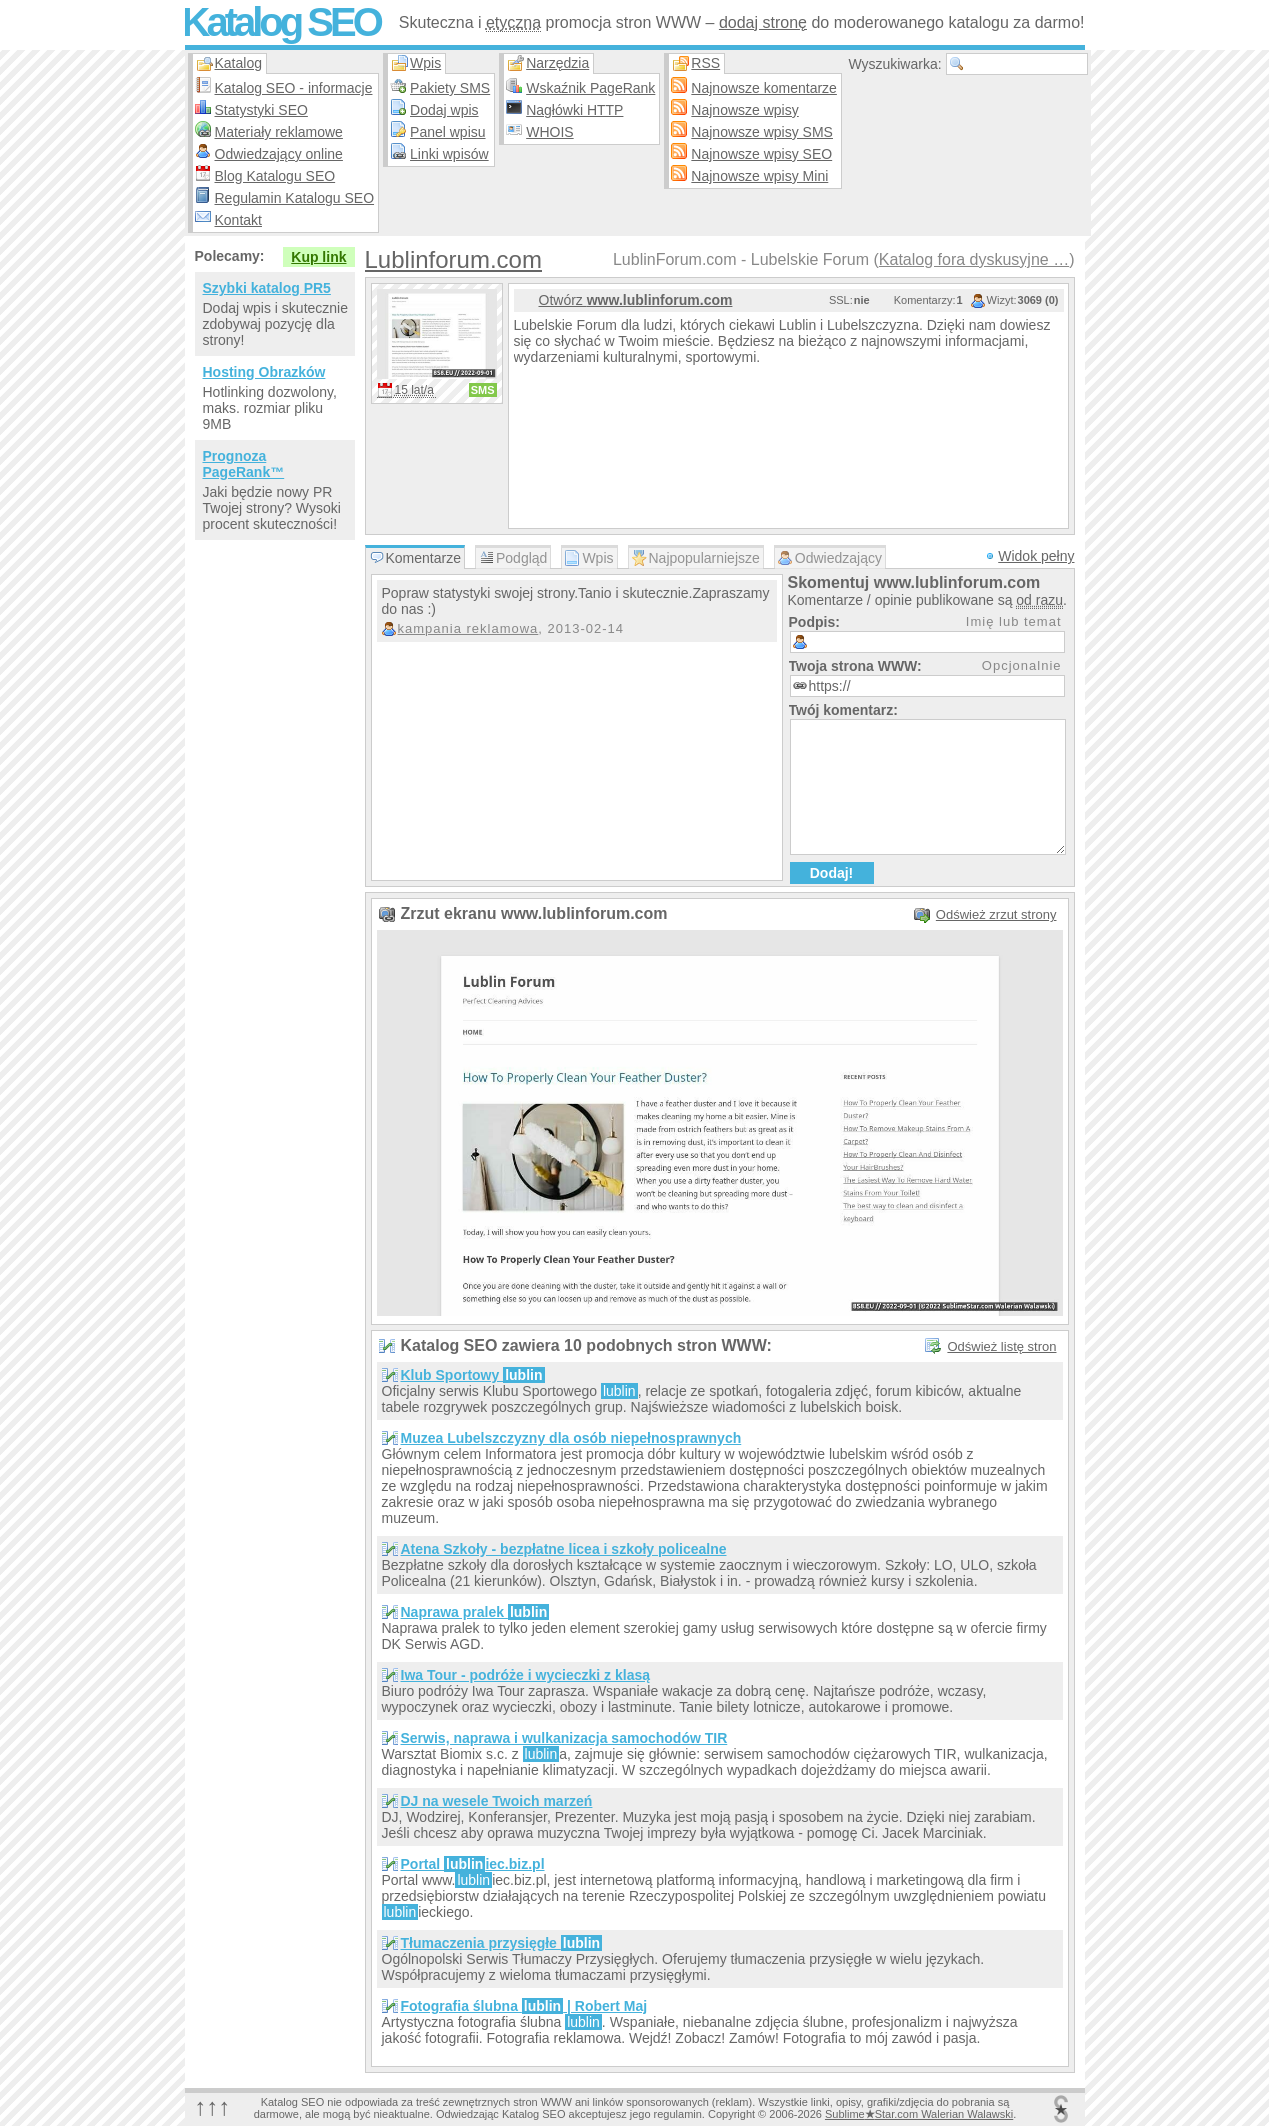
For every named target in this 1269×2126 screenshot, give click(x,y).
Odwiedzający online (279, 154)
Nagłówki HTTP (574, 110)
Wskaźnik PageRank (590, 88)
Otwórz (636, 300)
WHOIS (549, 132)
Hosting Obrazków (264, 372)
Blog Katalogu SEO (275, 176)
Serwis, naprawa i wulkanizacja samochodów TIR (564, 1738)
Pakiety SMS (450, 88)
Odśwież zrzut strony (996, 914)
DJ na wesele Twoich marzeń (497, 1801)
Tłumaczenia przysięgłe (502, 1943)
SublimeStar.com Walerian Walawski (919, 2114)
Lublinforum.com (453, 259)
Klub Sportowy (473, 1375)
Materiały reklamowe (279, 132)
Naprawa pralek (475, 1612)
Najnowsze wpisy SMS (762, 132)
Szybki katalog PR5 (267, 288)
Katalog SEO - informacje (294, 88)
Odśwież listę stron (1001, 1346)
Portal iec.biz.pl (473, 1864)
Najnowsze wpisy (744, 110)
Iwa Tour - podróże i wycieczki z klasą (525, 1675)
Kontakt (238, 220)
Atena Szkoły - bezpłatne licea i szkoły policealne (564, 1549)
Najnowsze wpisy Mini (759, 176)
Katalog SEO (281, 22)
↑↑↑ (213, 2106)
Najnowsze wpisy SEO (761, 154)
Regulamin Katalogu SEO (295, 198)
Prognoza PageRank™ (244, 464)
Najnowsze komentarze (764, 88)
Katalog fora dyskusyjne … (974, 259)
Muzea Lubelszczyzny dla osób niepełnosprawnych (571, 1438)
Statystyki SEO (261, 110)
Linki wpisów (449, 154)
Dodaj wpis (444, 110)
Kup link (318, 257)
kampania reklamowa (468, 628)
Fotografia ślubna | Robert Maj (524, 2006)
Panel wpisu (448, 132)
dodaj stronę (763, 22)
